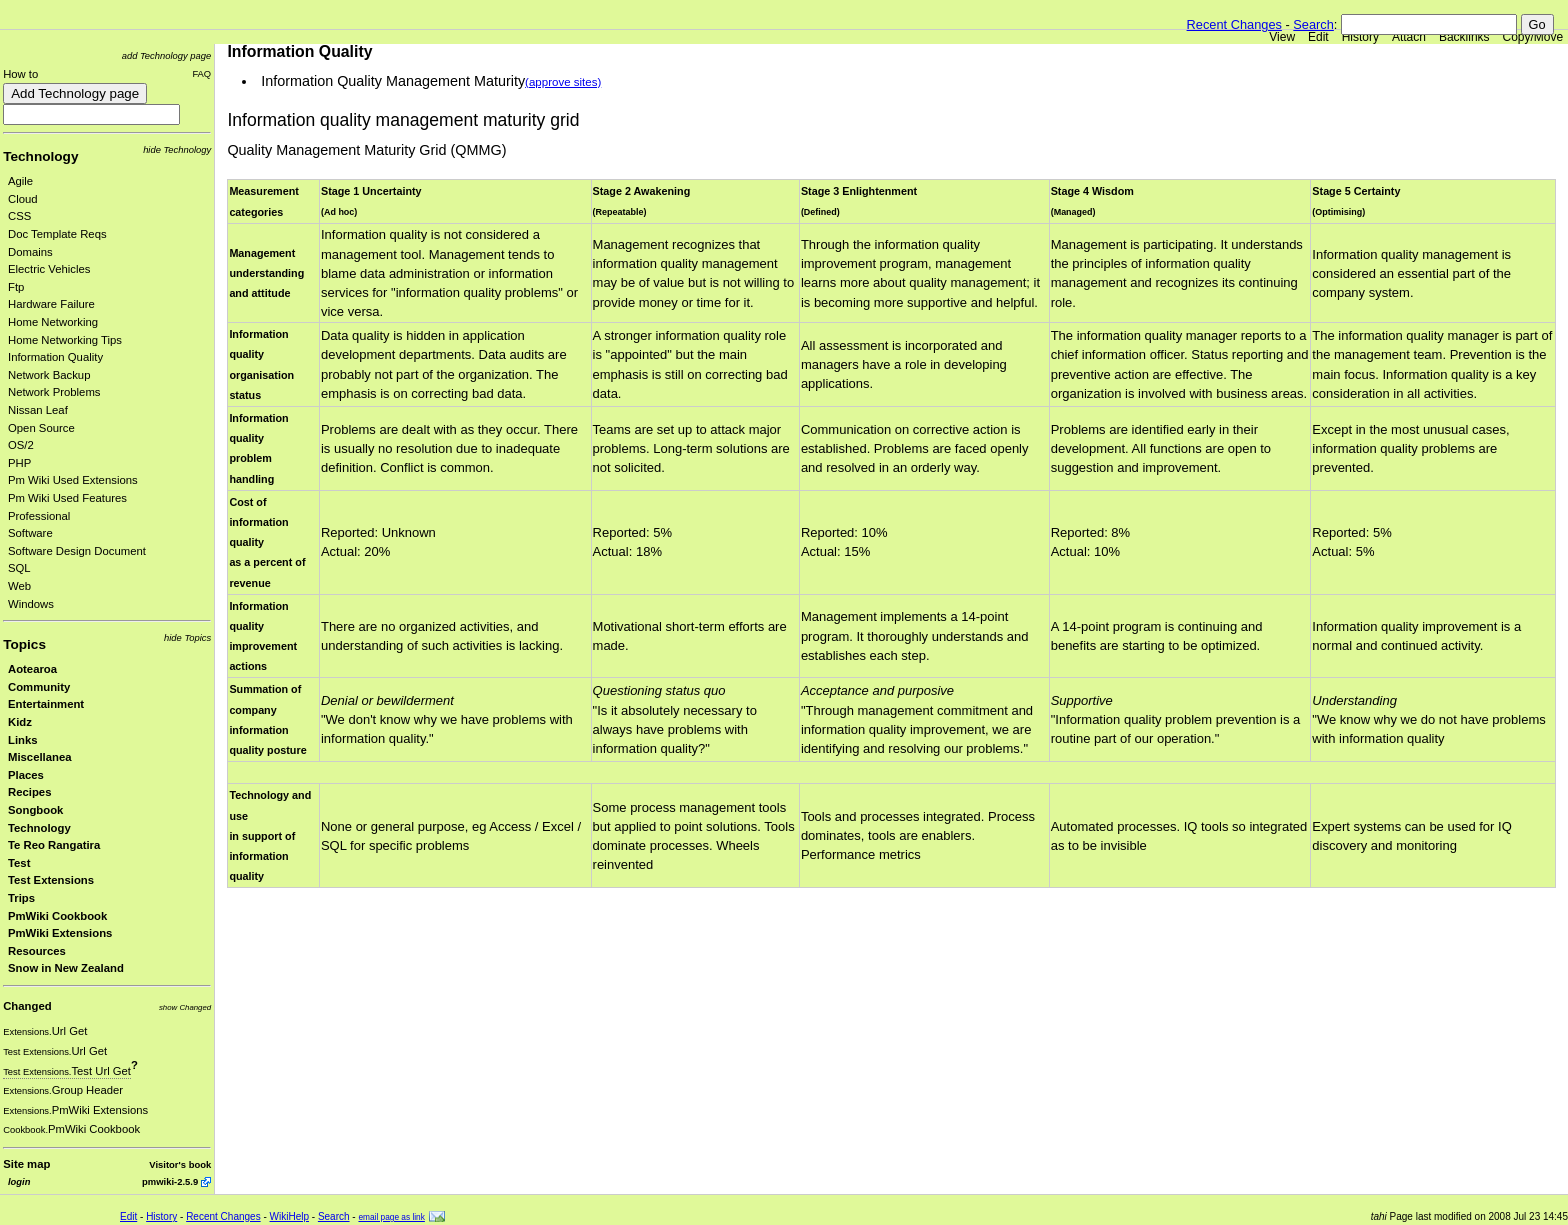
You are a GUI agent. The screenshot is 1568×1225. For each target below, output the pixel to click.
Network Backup (49, 375)
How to (20, 74)
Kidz (20, 722)
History (1360, 37)
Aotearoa (32, 669)
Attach (1409, 37)
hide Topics (187, 637)
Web (19, 586)
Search (1313, 24)
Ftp (16, 287)
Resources (37, 951)
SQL (19, 568)
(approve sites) (563, 82)
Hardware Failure (51, 304)
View (1282, 37)
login (19, 1181)
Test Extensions (51, 880)
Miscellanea (40, 757)
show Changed (185, 1007)
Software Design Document (77, 551)
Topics (24, 644)
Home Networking (53, 322)
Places (26, 775)
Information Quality (55, 357)
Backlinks (1464, 37)
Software (30, 533)
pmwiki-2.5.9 (170, 1181)
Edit (1318, 37)
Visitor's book (180, 1164)
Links (23, 740)
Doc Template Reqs (57, 234)
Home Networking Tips (65, 340)
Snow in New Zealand (66, 968)
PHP (19, 463)
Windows (31, 604)
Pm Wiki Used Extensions (73, 480)
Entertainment (46, 704)
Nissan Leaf (38, 410)
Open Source (41, 428)
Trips (21, 898)
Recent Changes (1234, 24)
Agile (20, 181)
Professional (39, 516)
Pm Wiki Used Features (67, 498)
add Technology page (166, 55)
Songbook (35, 810)
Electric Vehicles (49, 269)
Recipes (29, 792)
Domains (30, 252)
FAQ (201, 73)
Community (39, 687)
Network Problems (54, 392)
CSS (19, 216)
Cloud (23, 199)
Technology (40, 156)
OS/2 (21, 445)
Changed (27, 1006)
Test (19, 863)
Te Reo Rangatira (54, 845)
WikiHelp (289, 1216)
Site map (26, 1164)
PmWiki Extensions (60, 933)
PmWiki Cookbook (57, 916)
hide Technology (177, 149)
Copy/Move (1533, 37)
